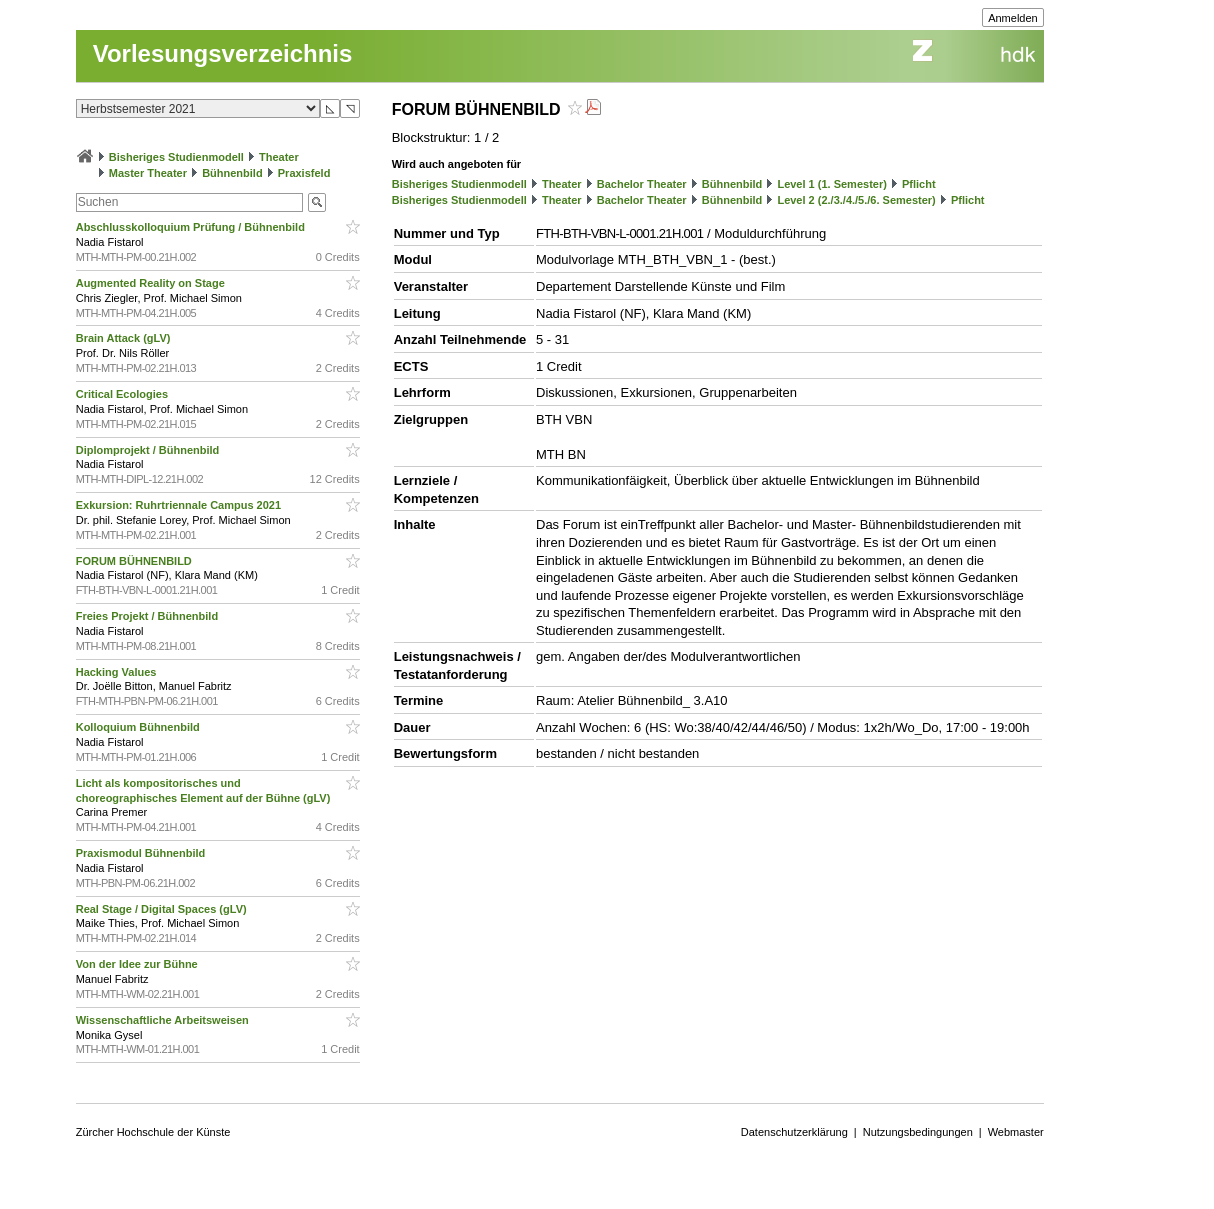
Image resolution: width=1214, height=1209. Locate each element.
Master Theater (148, 173)
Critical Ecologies (123, 394)
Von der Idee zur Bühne (138, 964)
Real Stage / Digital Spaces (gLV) (163, 909)
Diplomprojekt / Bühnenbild (149, 450)
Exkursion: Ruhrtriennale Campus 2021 (180, 505)
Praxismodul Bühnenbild (142, 853)
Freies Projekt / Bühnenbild (148, 616)
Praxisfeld (304, 173)
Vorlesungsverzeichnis (223, 53)
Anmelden (1013, 18)
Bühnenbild (232, 173)
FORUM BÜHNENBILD (135, 561)
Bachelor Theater (642, 184)
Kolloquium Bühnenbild (139, 727)
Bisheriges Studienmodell (176, 157)
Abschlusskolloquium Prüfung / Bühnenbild (192, 227)
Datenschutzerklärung (794, 1132)
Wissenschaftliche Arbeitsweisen (164, 1020)
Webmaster (1016, 1132)
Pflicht (919, 184)
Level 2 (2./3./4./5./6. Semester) (856, 200)
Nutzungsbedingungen (918, 1132)
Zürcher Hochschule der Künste (153, 1132)
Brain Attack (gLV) (125, 338)
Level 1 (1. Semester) (831, 184)
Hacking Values (118, 672)
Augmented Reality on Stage (152, 283)
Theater (279, 157)
